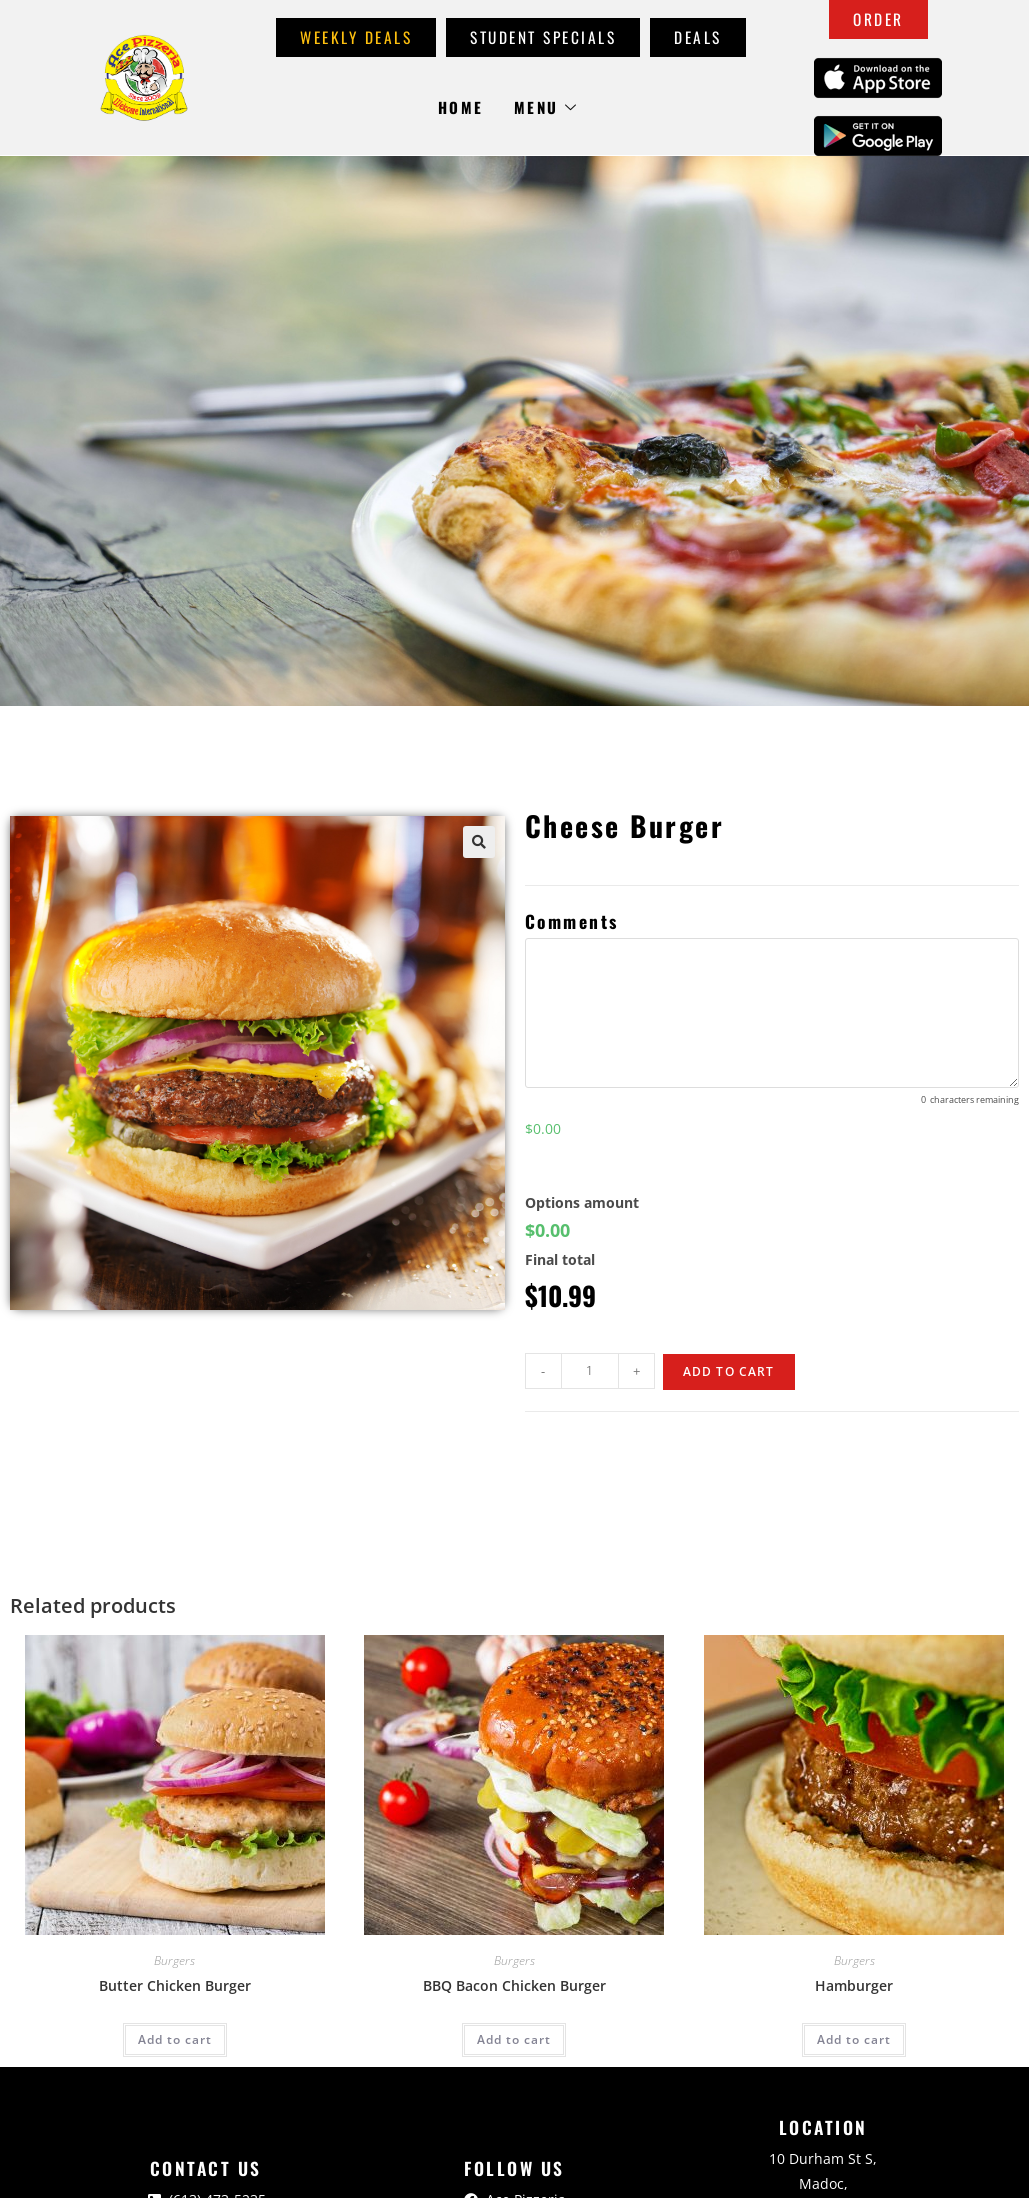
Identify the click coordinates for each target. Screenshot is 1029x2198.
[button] (479, 842)
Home (461, 107)
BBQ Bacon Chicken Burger (514, 1985)
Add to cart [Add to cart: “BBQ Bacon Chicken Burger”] (514, 2039)
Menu (546, 107)
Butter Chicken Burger (175, 1985)
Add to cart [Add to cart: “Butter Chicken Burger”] (175, 2039)
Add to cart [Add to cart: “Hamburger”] (854, 2039)
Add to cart (729, 1371)
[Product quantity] (590, 1371)
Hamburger (854, 1985)
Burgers (174, 1960)
